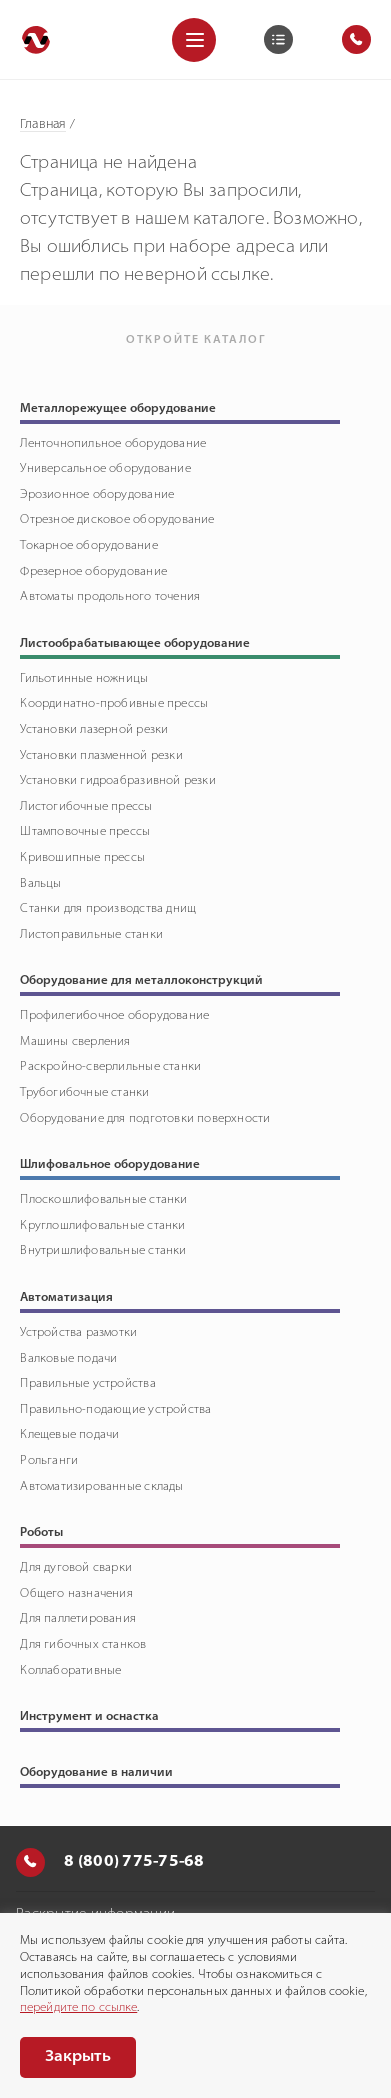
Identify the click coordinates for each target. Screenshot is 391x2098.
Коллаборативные (70, 1671)
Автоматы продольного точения (110, 597)
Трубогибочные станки (84, 1093)
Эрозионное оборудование (97, 495)
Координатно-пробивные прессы (114, 704)
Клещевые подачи (69, 1435)
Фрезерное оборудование (93, 572)
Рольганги (49, 1461)
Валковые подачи (68, 1359)
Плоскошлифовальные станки (103, 1200)
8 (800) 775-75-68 (110, 1862)
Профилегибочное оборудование (114, 1016)
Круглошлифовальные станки (102, 1226)
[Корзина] (278, 39)
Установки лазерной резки (94, 730)
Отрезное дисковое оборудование (117, 520)
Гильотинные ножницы (84, 679)
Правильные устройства (87, 1384)
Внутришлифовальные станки (103, 1251)
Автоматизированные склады (101, 1487)
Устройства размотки (78, 1333)
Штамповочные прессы (85, 832)
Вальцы (40, 884)
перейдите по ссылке (78, 2008)
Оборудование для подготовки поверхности (145, 1119)
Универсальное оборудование (105, 469)
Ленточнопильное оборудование (113, 444)
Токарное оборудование (88, 546)
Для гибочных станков (83, 1645)
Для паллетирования (78, 1619)
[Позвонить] (30, 1862)
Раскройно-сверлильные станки (110, 1067)
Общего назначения (76, 1594)
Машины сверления (75, 1042)
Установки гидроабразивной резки (118, 781)
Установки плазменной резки (101, 756)
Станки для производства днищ (108, 909)
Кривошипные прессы (82, 858)
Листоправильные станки (91, 935)
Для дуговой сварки (76, 1568)
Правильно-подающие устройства (115, 1410)
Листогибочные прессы (86, 807)
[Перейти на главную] (36, 39)
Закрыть (78, 2057)
